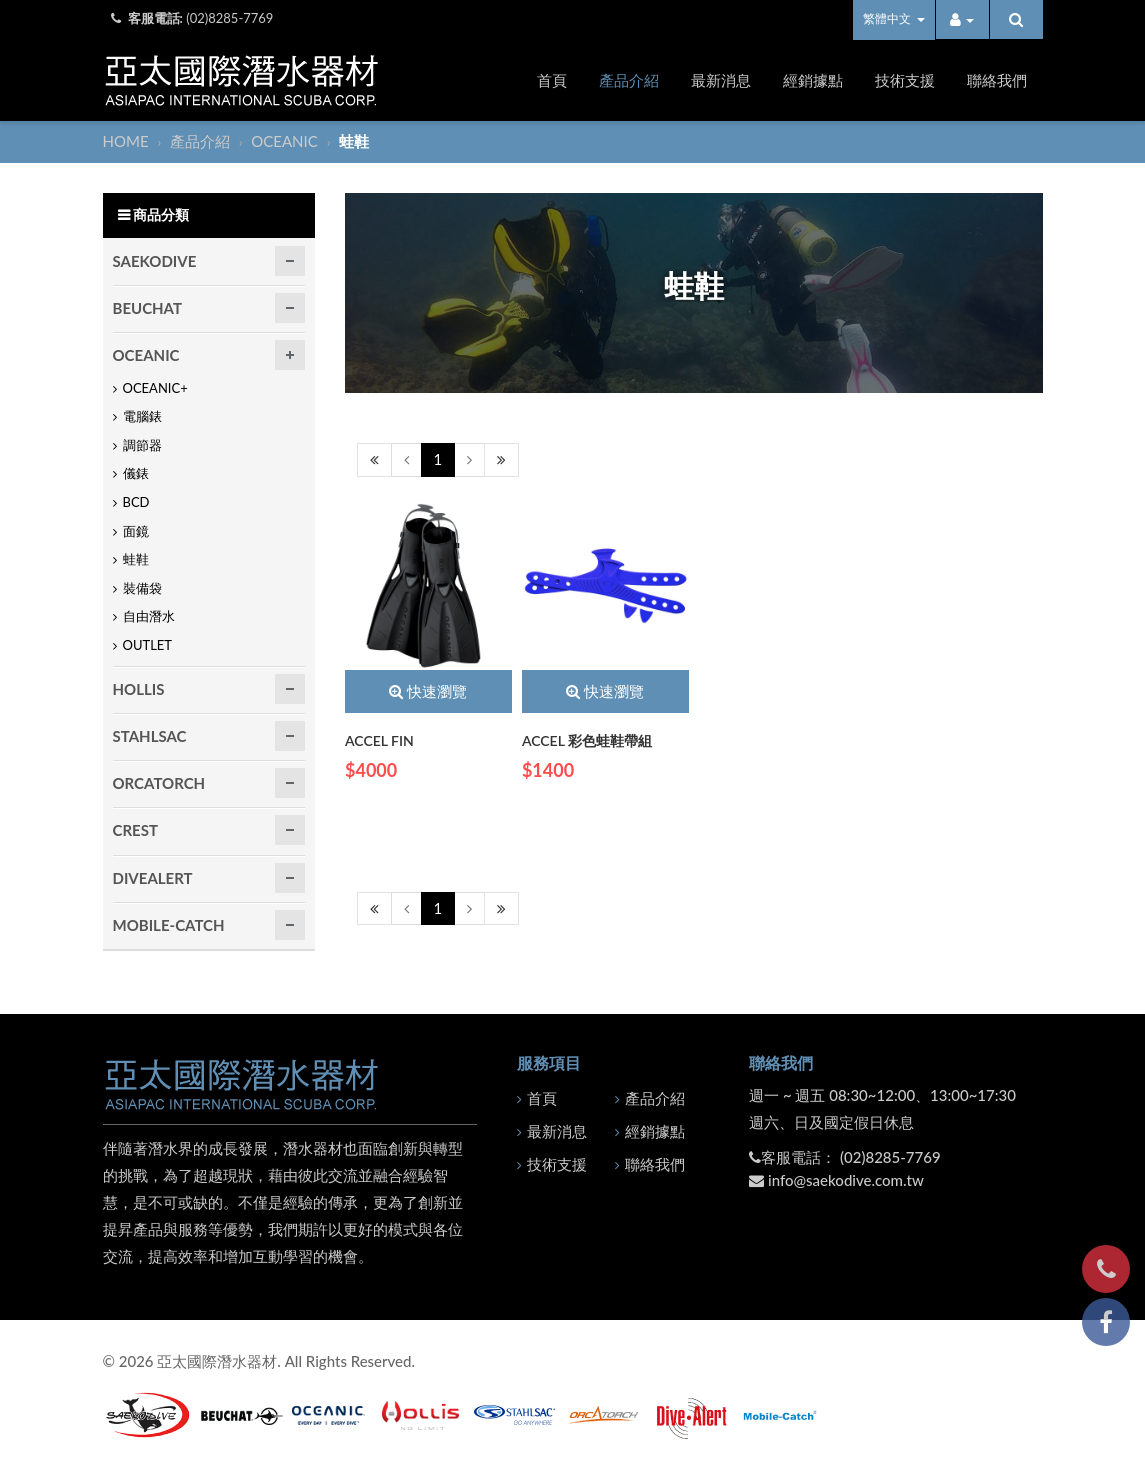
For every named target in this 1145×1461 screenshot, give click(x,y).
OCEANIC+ (155, 388)
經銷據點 (813, 80)
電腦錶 (142, 416)
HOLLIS (139, 689)
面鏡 (136, 531)
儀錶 (136, 473)
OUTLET (148, 645)
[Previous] (374, 459)
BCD (136, 502)
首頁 (552, 80)
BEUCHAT (147, 308)
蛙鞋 (136, 559)
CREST (135, 830)
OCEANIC (286, 141)
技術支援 (905, 80)
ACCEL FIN (379, 740)
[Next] (469, 459)
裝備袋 (142, 588)
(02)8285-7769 (229, 18)
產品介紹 (629, 80)
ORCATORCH (159, 783)
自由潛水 (149, 616)
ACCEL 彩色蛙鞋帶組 (587, 740)
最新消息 (721, 80)
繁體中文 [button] (893, 18)
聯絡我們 (997, 80)
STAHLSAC (150, 736)
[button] (962, 19)
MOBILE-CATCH (169, 925)
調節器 (142, 445)
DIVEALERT (153, 878)
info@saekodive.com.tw (846, 1180)
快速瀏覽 (428, 691)
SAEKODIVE (155, 261)
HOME (128, 141)
